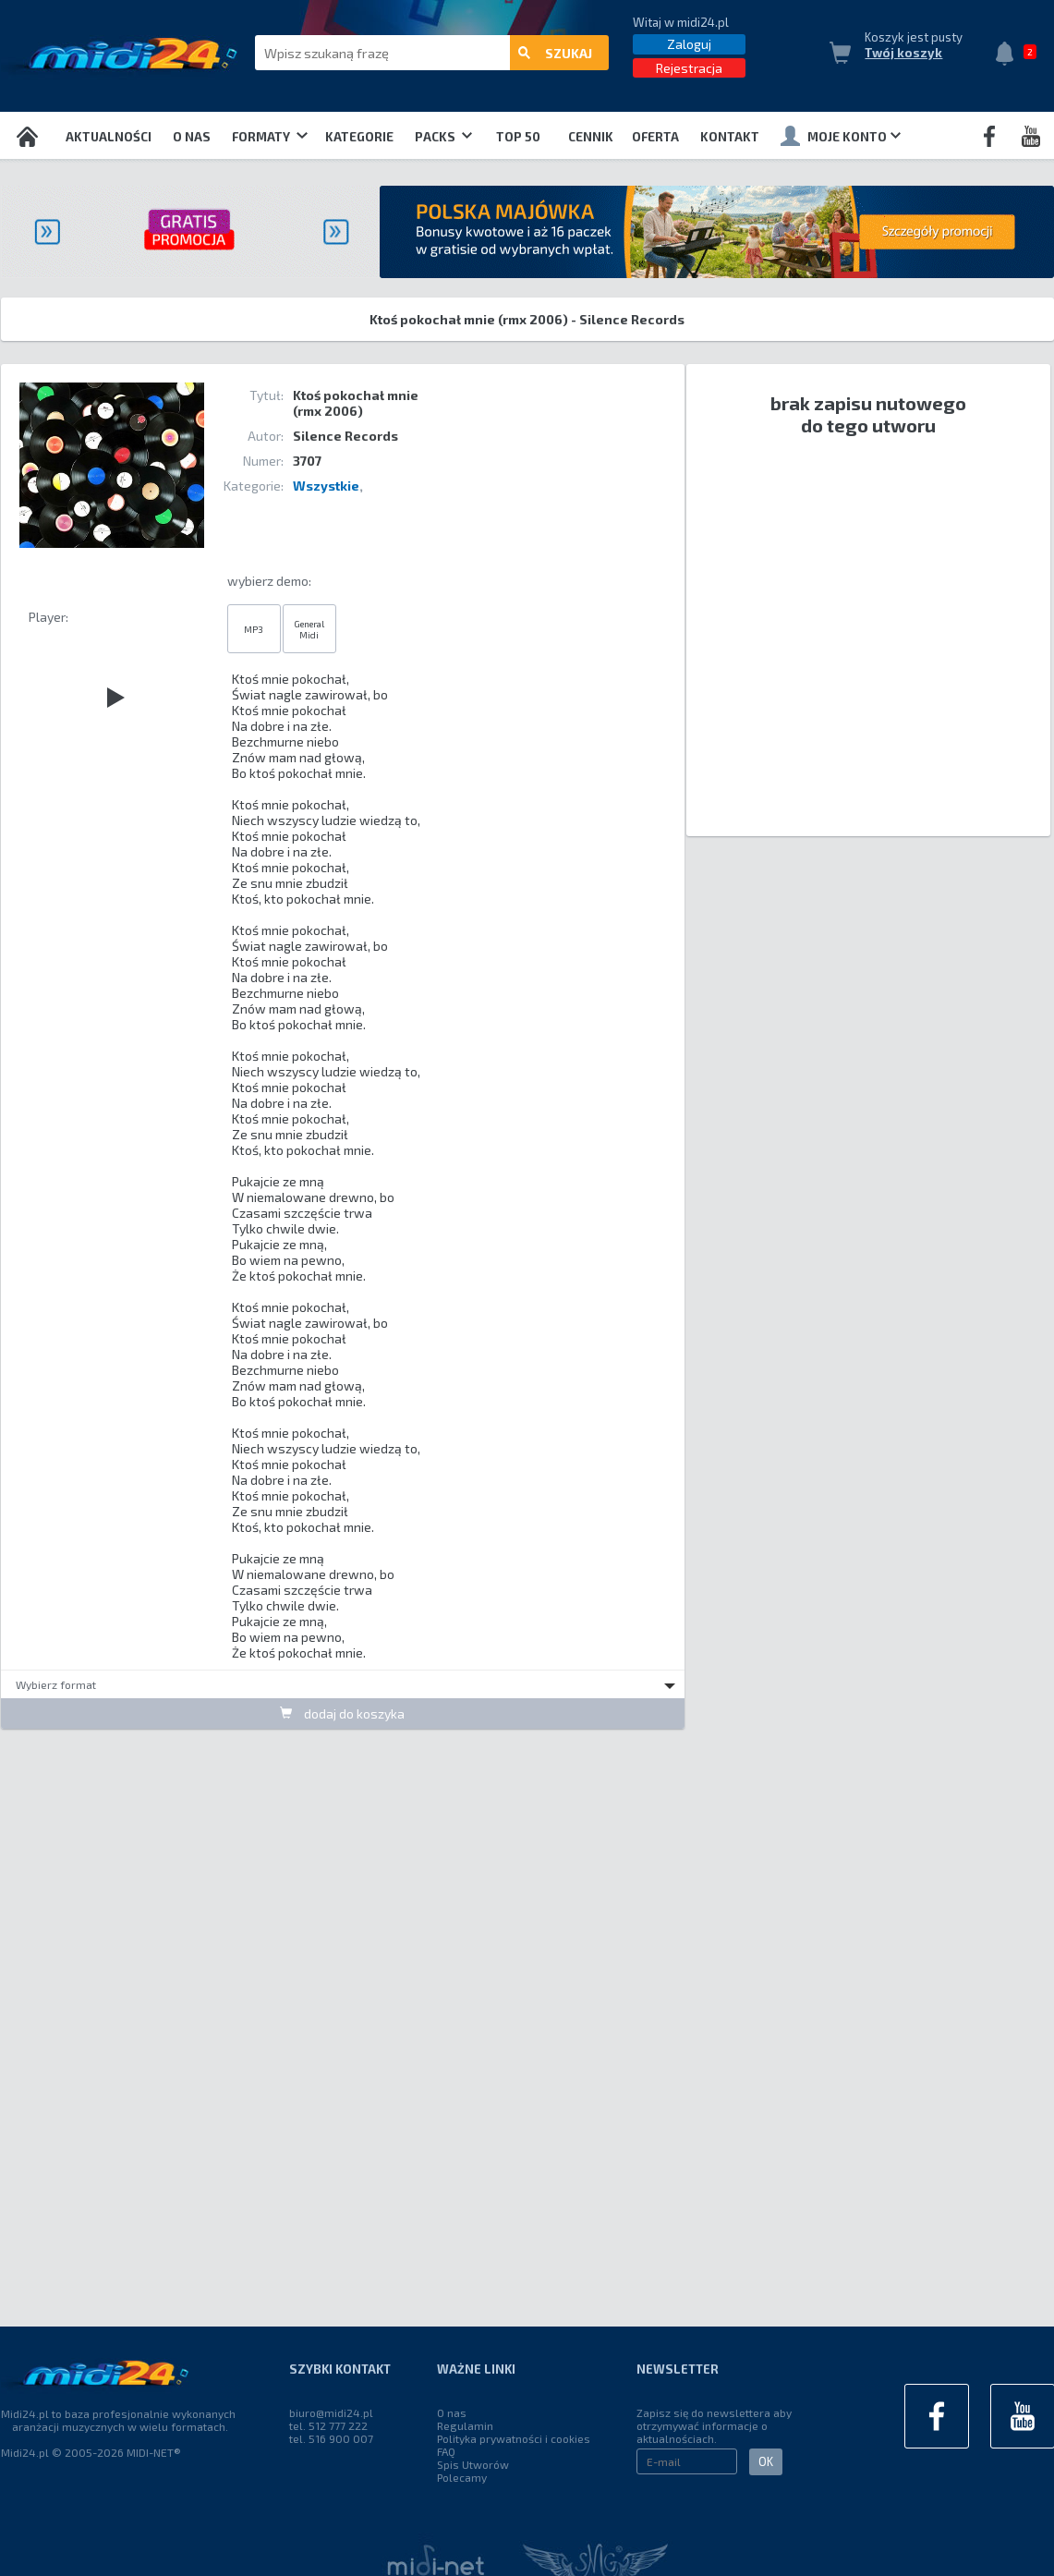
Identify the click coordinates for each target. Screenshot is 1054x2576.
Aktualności (108, 136)
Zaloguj (689, 44)
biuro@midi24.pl (331, 2412)
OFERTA (655, 136)
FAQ (446, 2451)
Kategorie (359, 136)
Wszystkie (326, 485)
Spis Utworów (473, 2464)
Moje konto (841, 136)
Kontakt (729, 136)
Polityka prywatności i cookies (513, 2438)
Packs (443, 136)
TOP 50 (518, 136)
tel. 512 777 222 (328, 2425)
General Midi (309, 629)
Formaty (269, 136)
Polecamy (462, 2477)
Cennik (590, 136)
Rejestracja (689, 68)
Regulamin (465, 2425)
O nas (192, 136)
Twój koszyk (903, 52)
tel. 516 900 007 (331, 2438)
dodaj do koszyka (342, 1713)
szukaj (555, 53)
